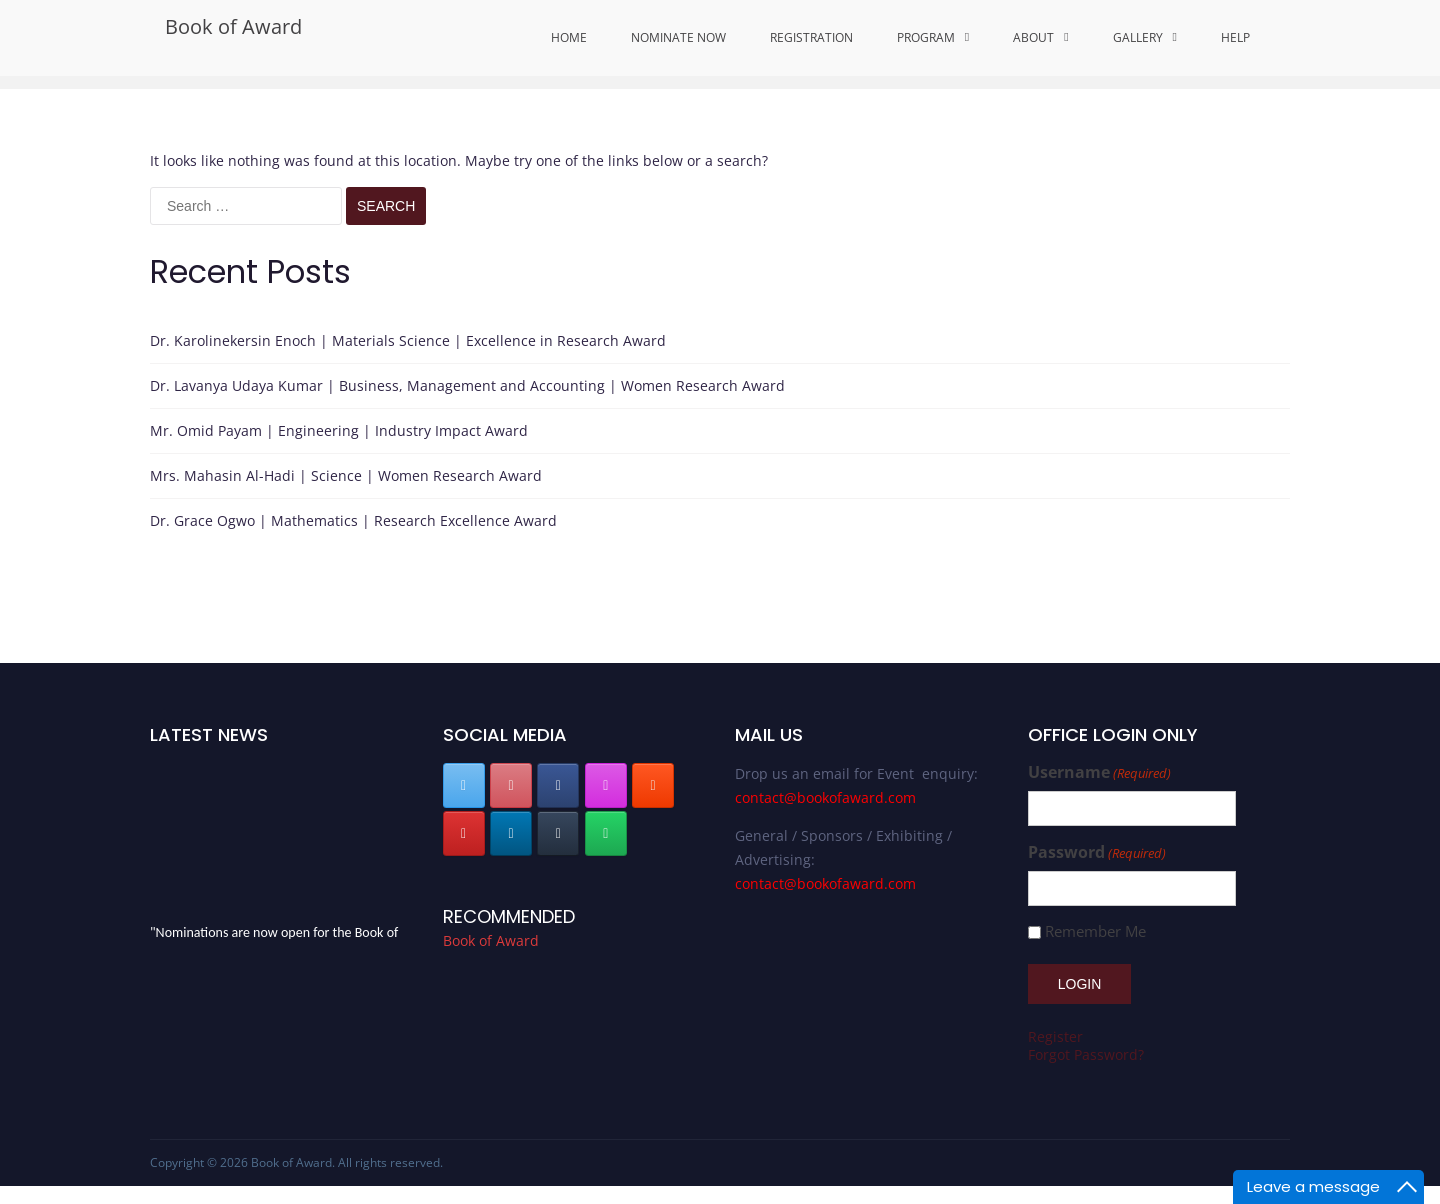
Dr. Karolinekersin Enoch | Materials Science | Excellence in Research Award (408, 340)
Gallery (1138, 37)
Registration (811, 37)
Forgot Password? (1086, 1054)
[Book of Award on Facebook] (558, 785)
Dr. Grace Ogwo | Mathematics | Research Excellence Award (353, 520)
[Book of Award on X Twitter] (464, 785)
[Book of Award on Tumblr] (558, 833)
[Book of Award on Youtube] (464, 833)
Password (1097, 852)
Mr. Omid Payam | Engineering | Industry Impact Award (339, 430)
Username (1099, 772)
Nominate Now (678, 37)
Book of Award (233, 26)
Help (1235, 37)
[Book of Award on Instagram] (606, 785)
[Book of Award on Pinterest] (511, 785)
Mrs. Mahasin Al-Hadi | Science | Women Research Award (346, 475)
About (1033, 37)
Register (1055, 1036)
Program (926, 37)
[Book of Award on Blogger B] (653, 785)
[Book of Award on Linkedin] (511, 833)
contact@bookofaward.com (825, 797)
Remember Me (1095, 931)
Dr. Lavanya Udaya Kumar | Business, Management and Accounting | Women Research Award (467, 385)
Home (569, 37)
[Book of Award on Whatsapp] (606, 833)
